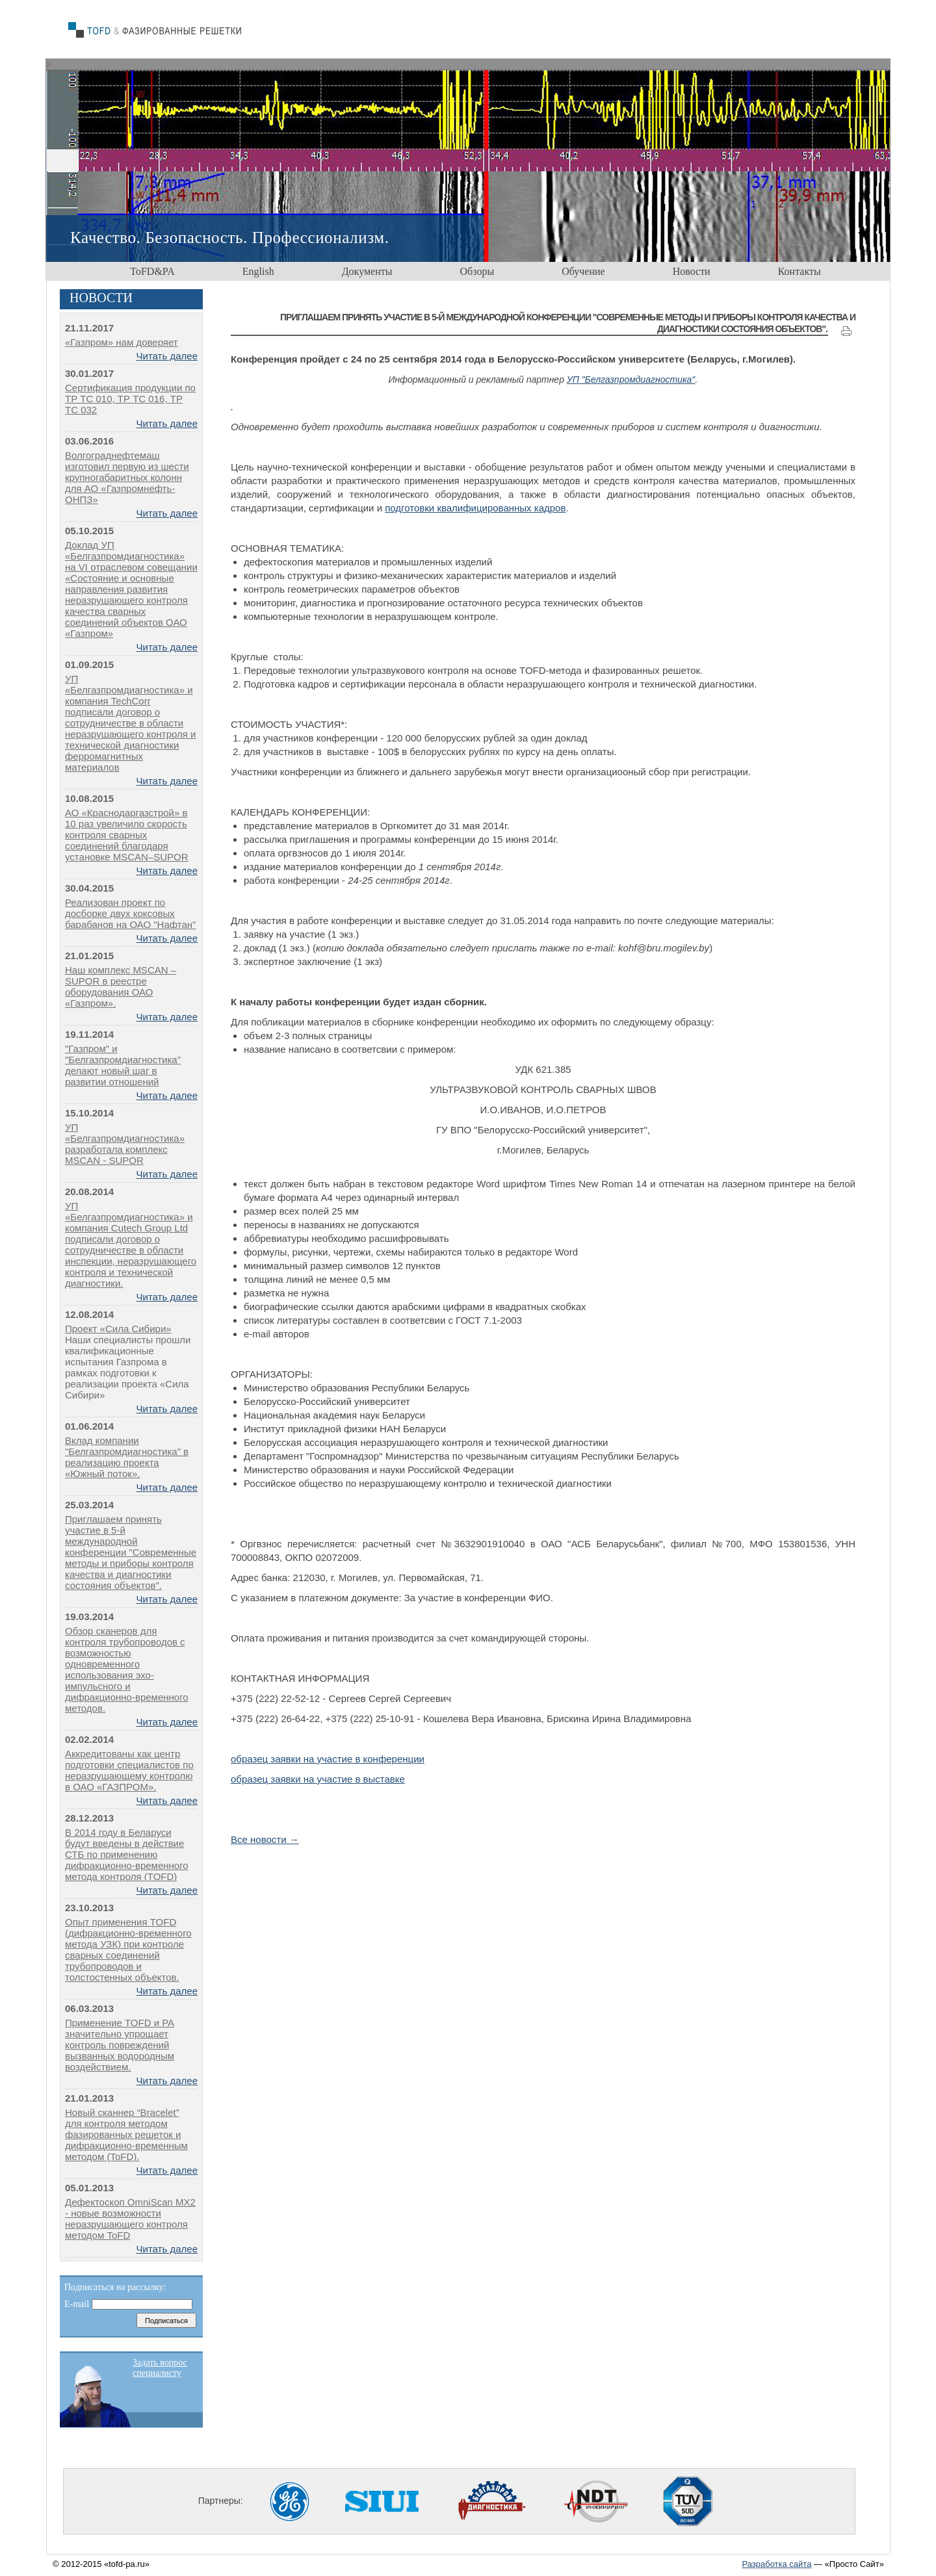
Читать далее (167, 356)
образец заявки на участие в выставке (318, 1778)
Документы (367, 271)
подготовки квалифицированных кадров (475, 507)
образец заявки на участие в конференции (327, 1758)
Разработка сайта (776, 2564)
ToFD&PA (152, 271)
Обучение (583, 271)
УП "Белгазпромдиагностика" (631, 379)
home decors (164, 30)
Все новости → (265, 1839)
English (258, 271)
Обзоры (477, 271)
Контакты (799, 271)
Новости (691, 271)
